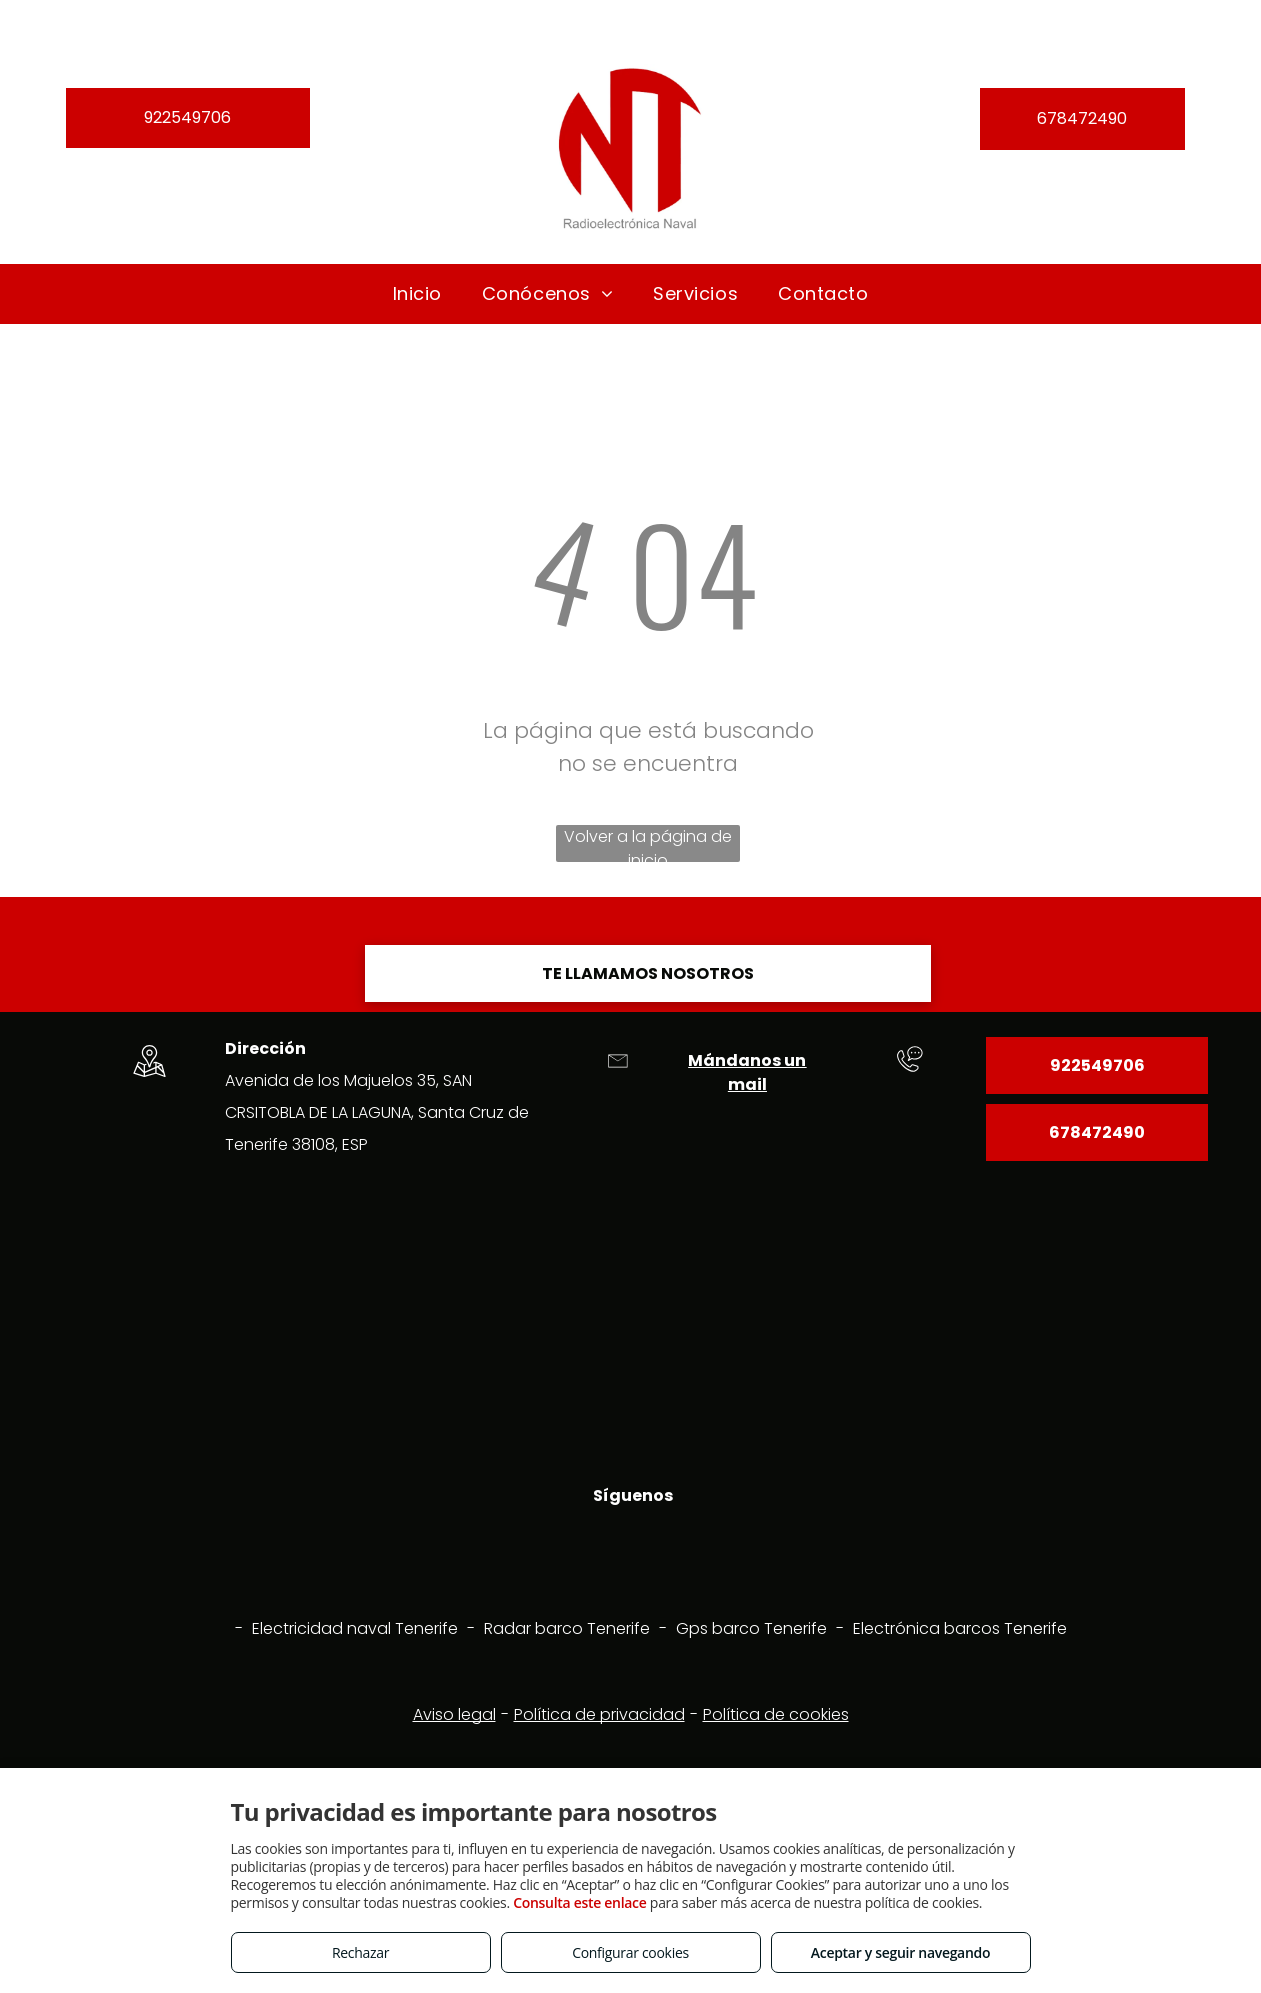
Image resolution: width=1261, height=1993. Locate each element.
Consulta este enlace (579, 1902)
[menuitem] (417, 293)
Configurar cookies (630, 1952)
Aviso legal (454, 1714)
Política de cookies (776, 1714)
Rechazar (360, 1952)
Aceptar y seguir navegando (900, 1952)
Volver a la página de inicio (648, 843)
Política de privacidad (599, 1714)
